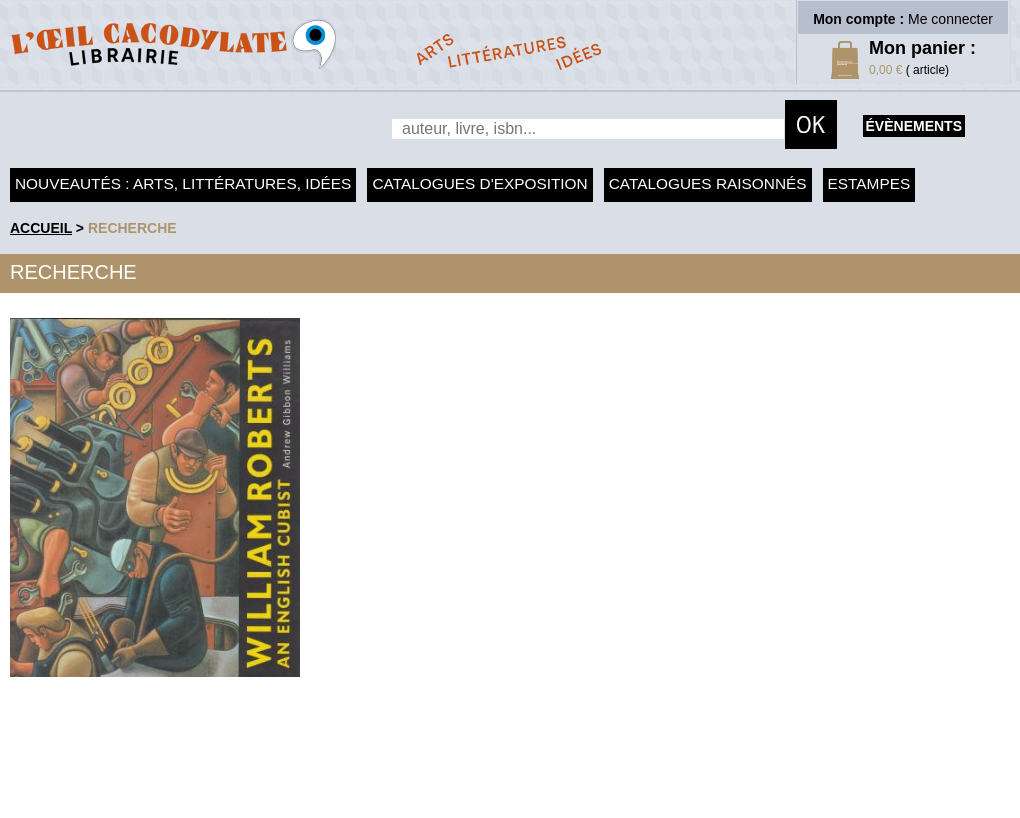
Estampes (869, 183)
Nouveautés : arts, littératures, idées (183, 183)
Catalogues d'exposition (479, 183)
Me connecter (950, 19)
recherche (132, 228)
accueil (41, 228)
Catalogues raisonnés (708, 183)
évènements (914, 126)
